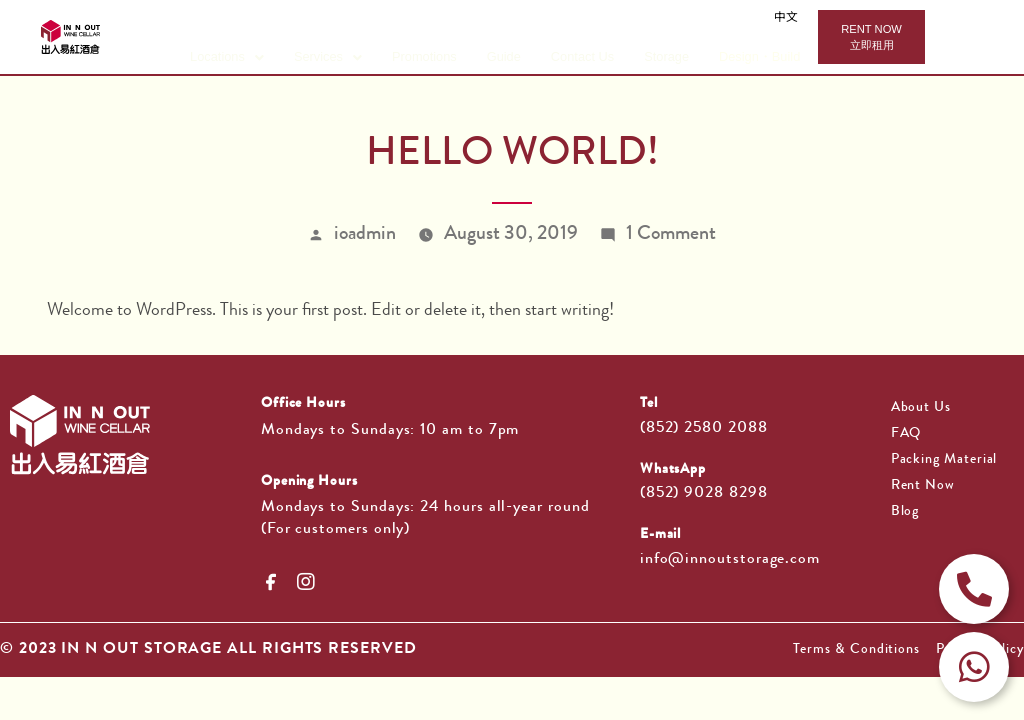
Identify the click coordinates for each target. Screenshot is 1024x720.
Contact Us (582, 56)
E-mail (661, 535)
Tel (649, 404)
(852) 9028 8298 (704, 494)
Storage (666, 56)
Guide (504, 56)
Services (328, 56)
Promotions (424, 56)
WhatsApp (673, 470)
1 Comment (671, 235)
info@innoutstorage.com (730, 560)
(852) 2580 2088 (704, 429)
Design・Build (759, 56)
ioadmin (365, 235)
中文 (786, 19)
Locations (227, 56)
